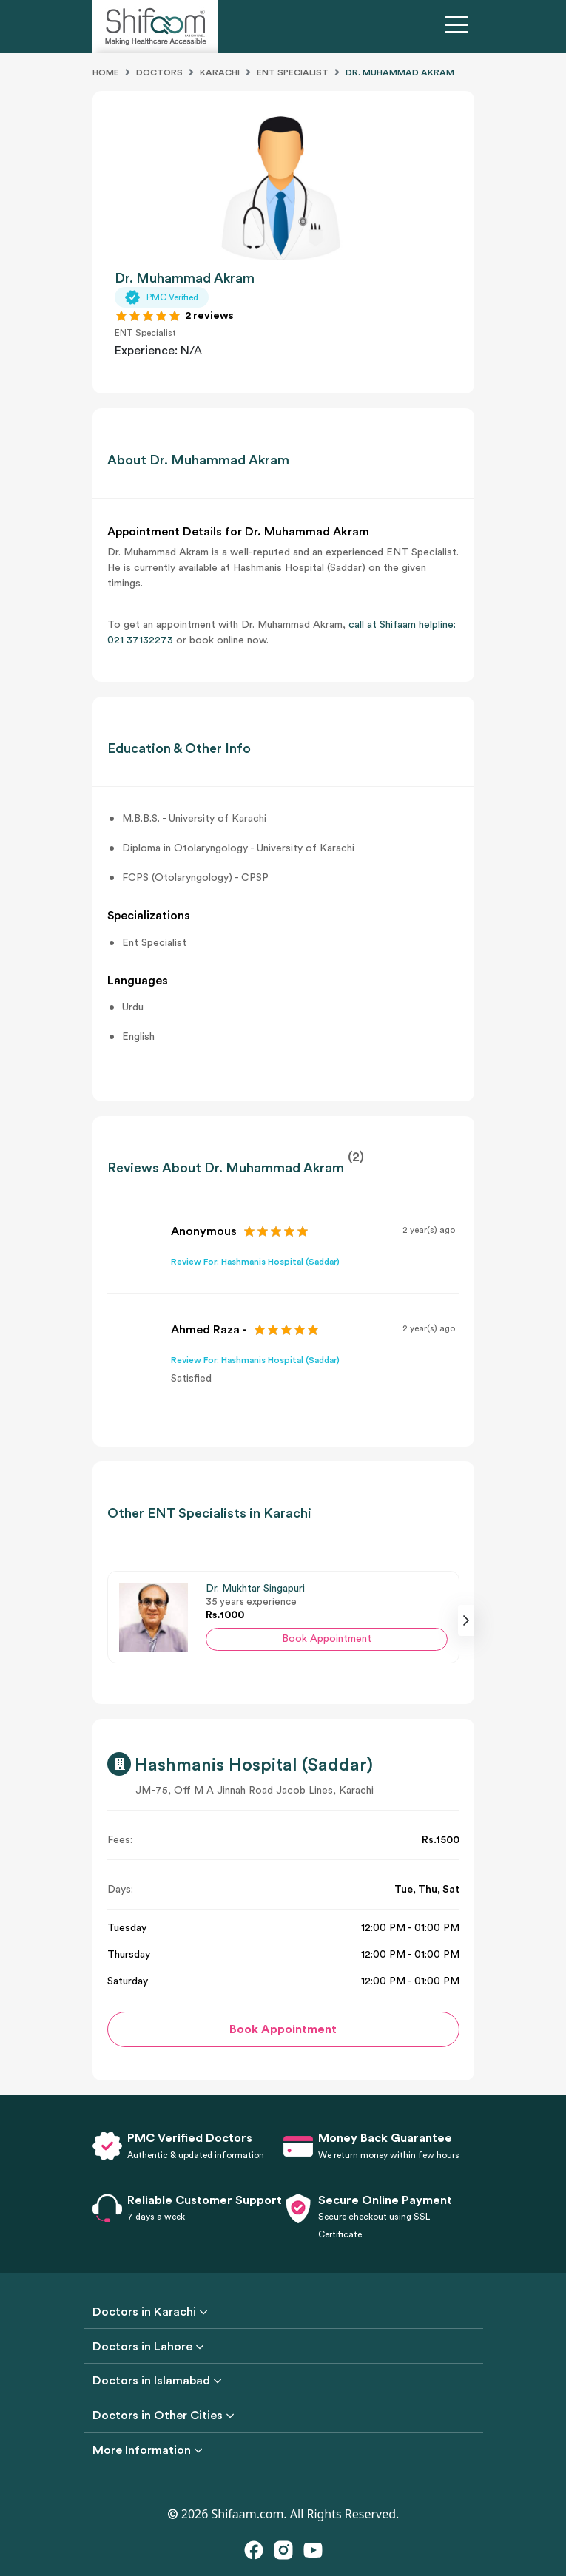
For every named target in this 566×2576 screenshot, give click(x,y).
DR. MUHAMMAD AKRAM (400, 72)
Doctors (159, 72)
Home (105, 72)
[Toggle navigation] (459, 26)
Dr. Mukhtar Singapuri (255, 1588)
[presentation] (466, 1620)
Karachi (220, 72)
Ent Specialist (293, 72)
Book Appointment (326, 1639)
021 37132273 (140, 640)
